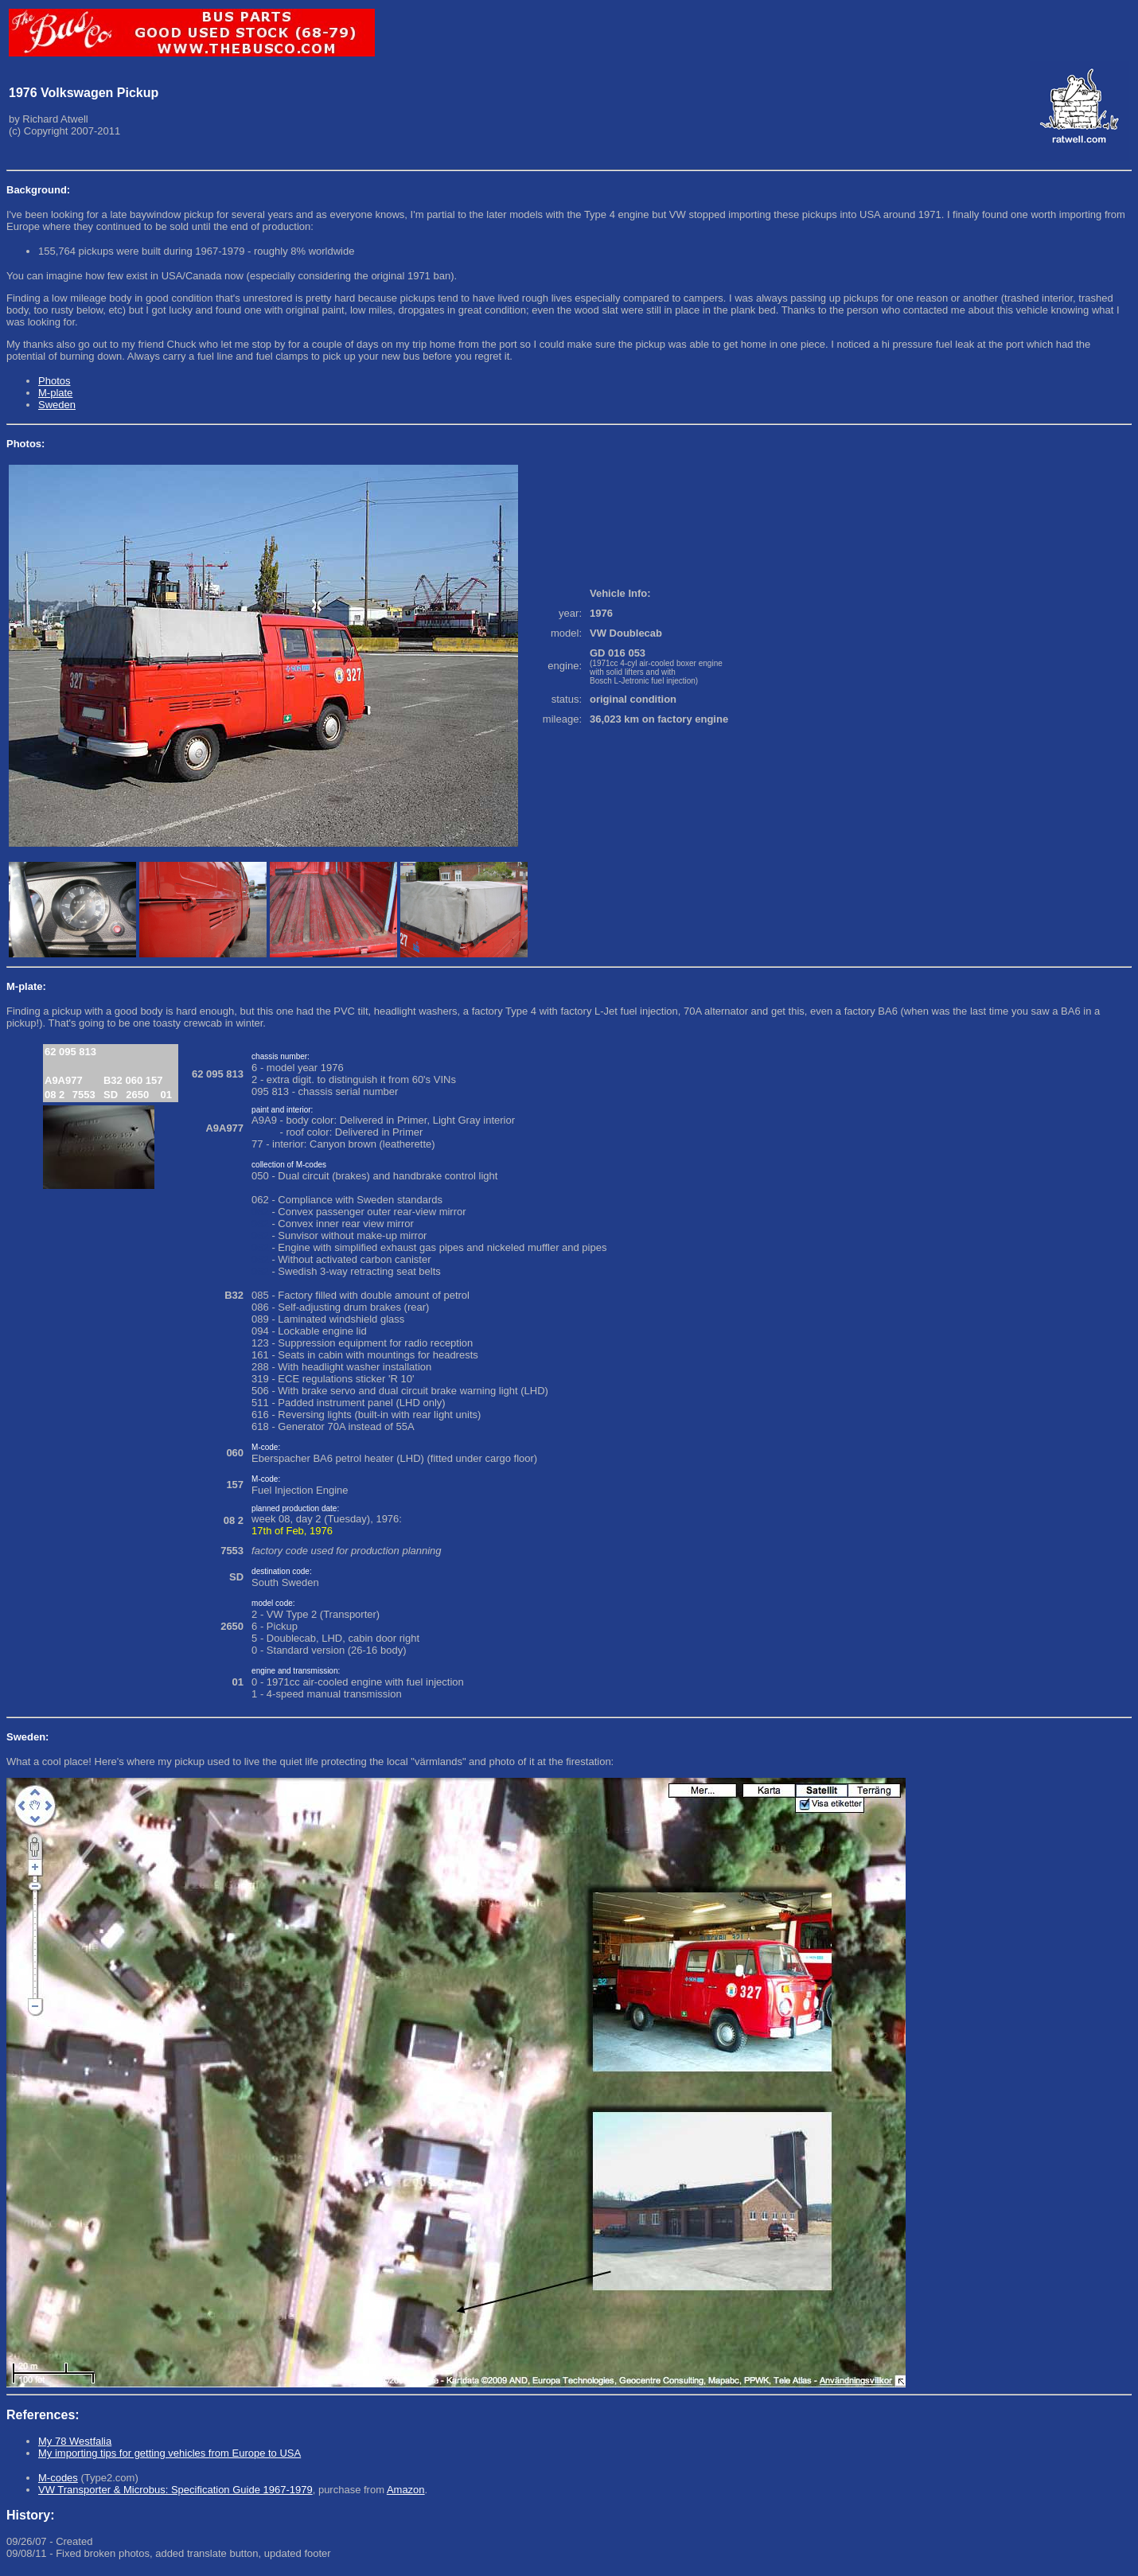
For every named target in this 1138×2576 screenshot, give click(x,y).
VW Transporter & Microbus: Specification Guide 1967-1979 (175, 2490)
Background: (38, 190)
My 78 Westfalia (74, 2441)
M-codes (58, 2478)
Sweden (57, 405)
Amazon (406, 2490)
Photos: (25, 444)
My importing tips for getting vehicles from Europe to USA (169, 2453)
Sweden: (27, 1737)
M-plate (55, 393)
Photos (54, 381)
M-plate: (26, 986)
